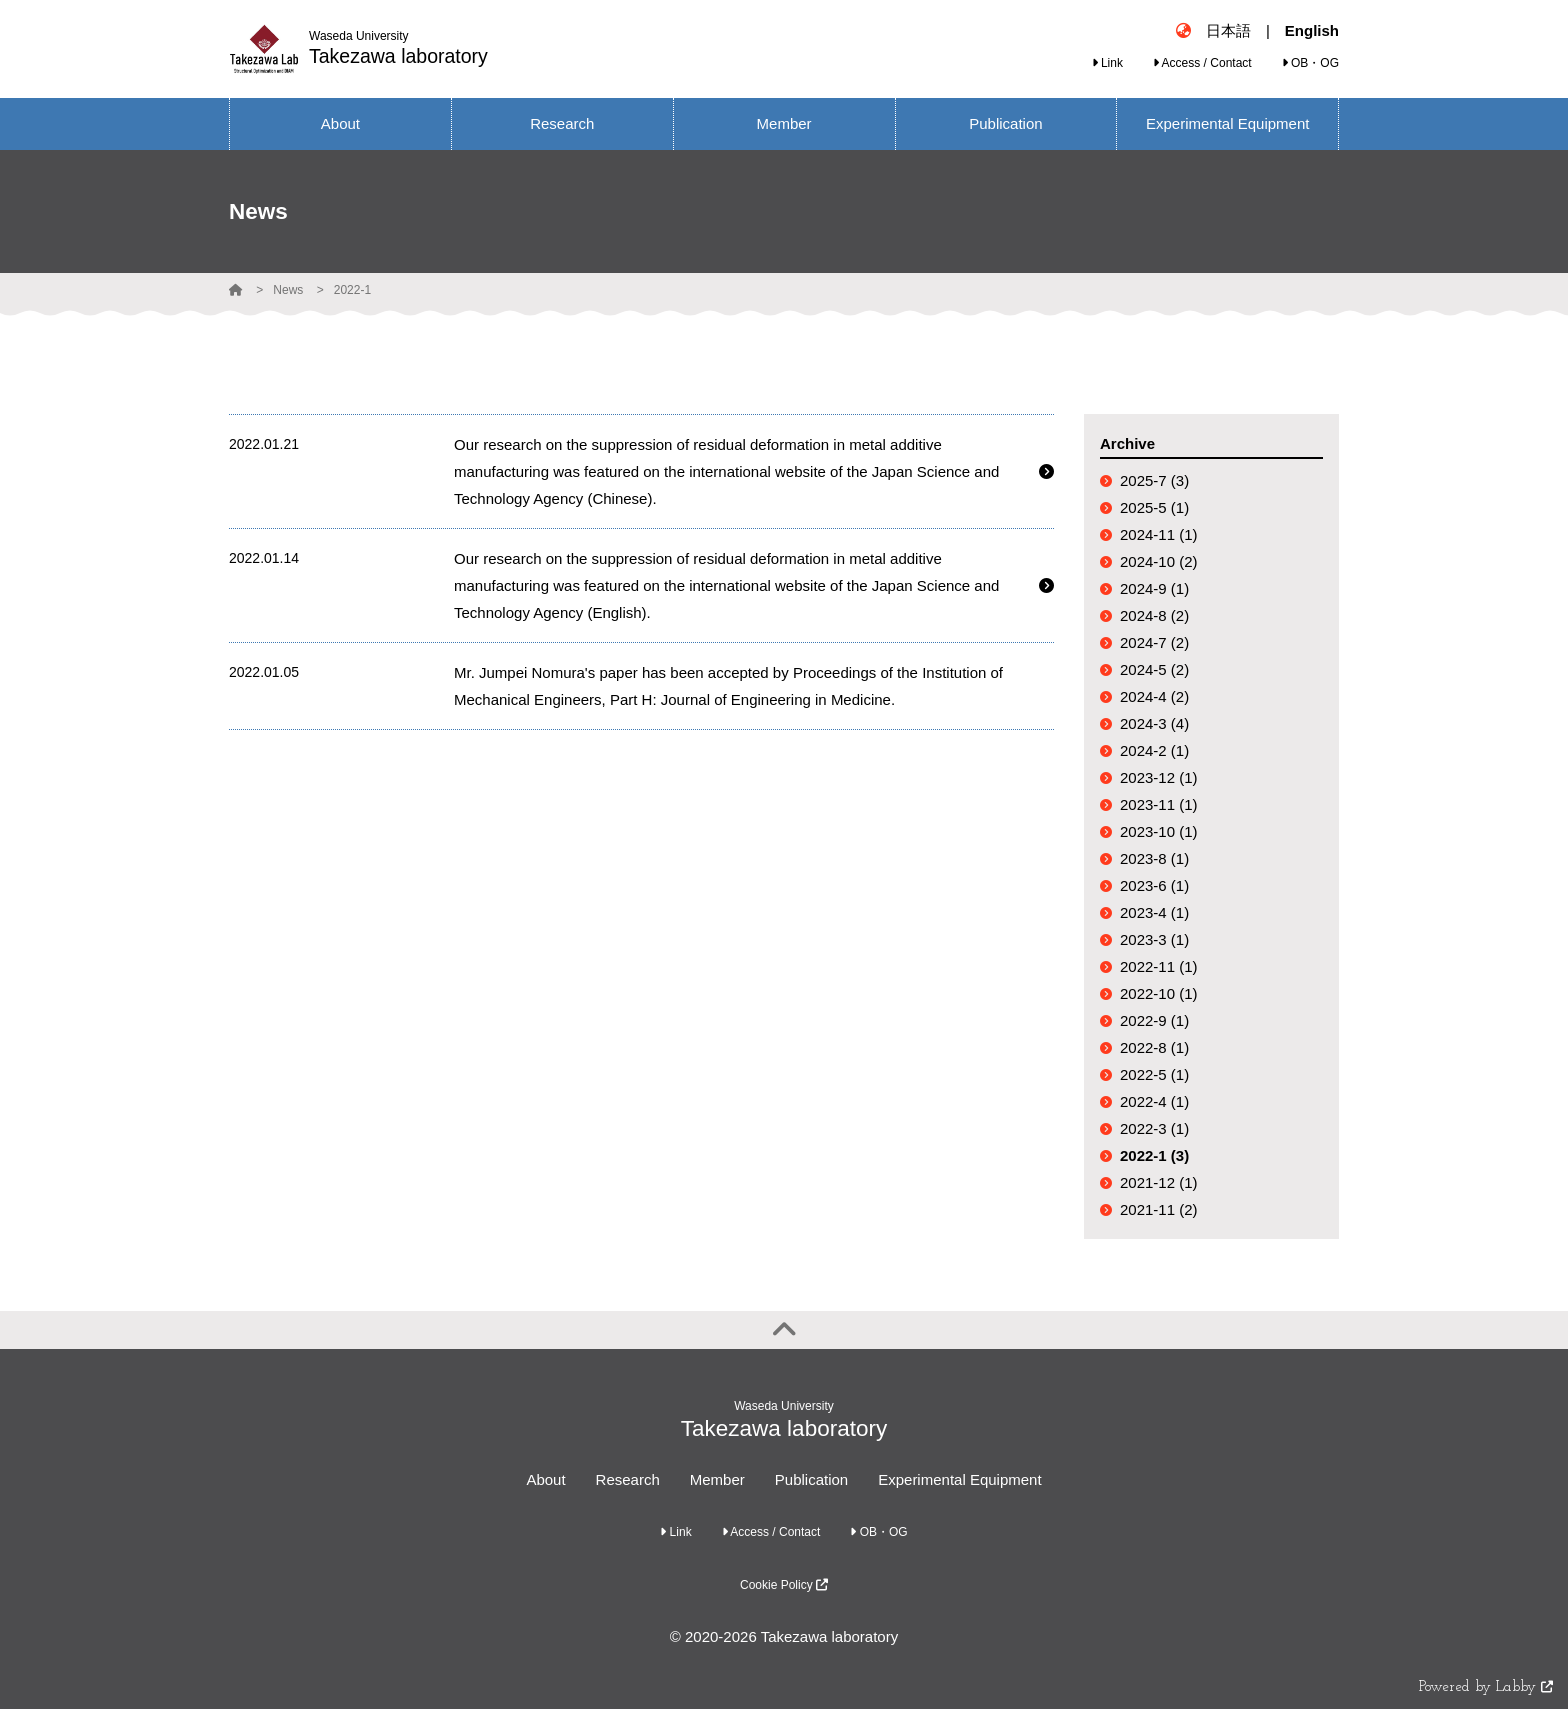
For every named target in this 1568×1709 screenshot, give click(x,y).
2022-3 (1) (1154, 1128)
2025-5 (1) (1154, 507)
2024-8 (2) (1154, 615)
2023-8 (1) (1154, 858)
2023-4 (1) (1154, 912)
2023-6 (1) (1154, 885)
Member (717, 1479)
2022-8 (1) (1154, 1047)
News (288, 290)
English (1312, 30)
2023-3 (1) (1154, 939)
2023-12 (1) (1159, 777)
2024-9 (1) (1154, 588)
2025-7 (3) (1154, 480)
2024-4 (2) (1154, 696)
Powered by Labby (1486, 1687)
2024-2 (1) (1154, 750)
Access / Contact (1202, 63)
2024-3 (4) (1154, 723)
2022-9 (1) (1154, 1020)
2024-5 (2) (1154, 669)
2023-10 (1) (1159, 831)
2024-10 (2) (1159, 561)
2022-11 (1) (1159, 966)
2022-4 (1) (1154, 1101)
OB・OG (1310, 63)
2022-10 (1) (1159, 993)
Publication (811, 1479)
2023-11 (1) (1159, 804)
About (545, 1479)
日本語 (1228, 30)
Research (628, 1479)
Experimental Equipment (959, 1479)
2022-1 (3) (1154, 1155)
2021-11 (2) (1159, 1209)
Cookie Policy (784, 1585)
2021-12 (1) (1159, 1182)
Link (1107, 63)
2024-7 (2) (1154, 642)
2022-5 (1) (1154, 1074)
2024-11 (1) (1159, 534)
